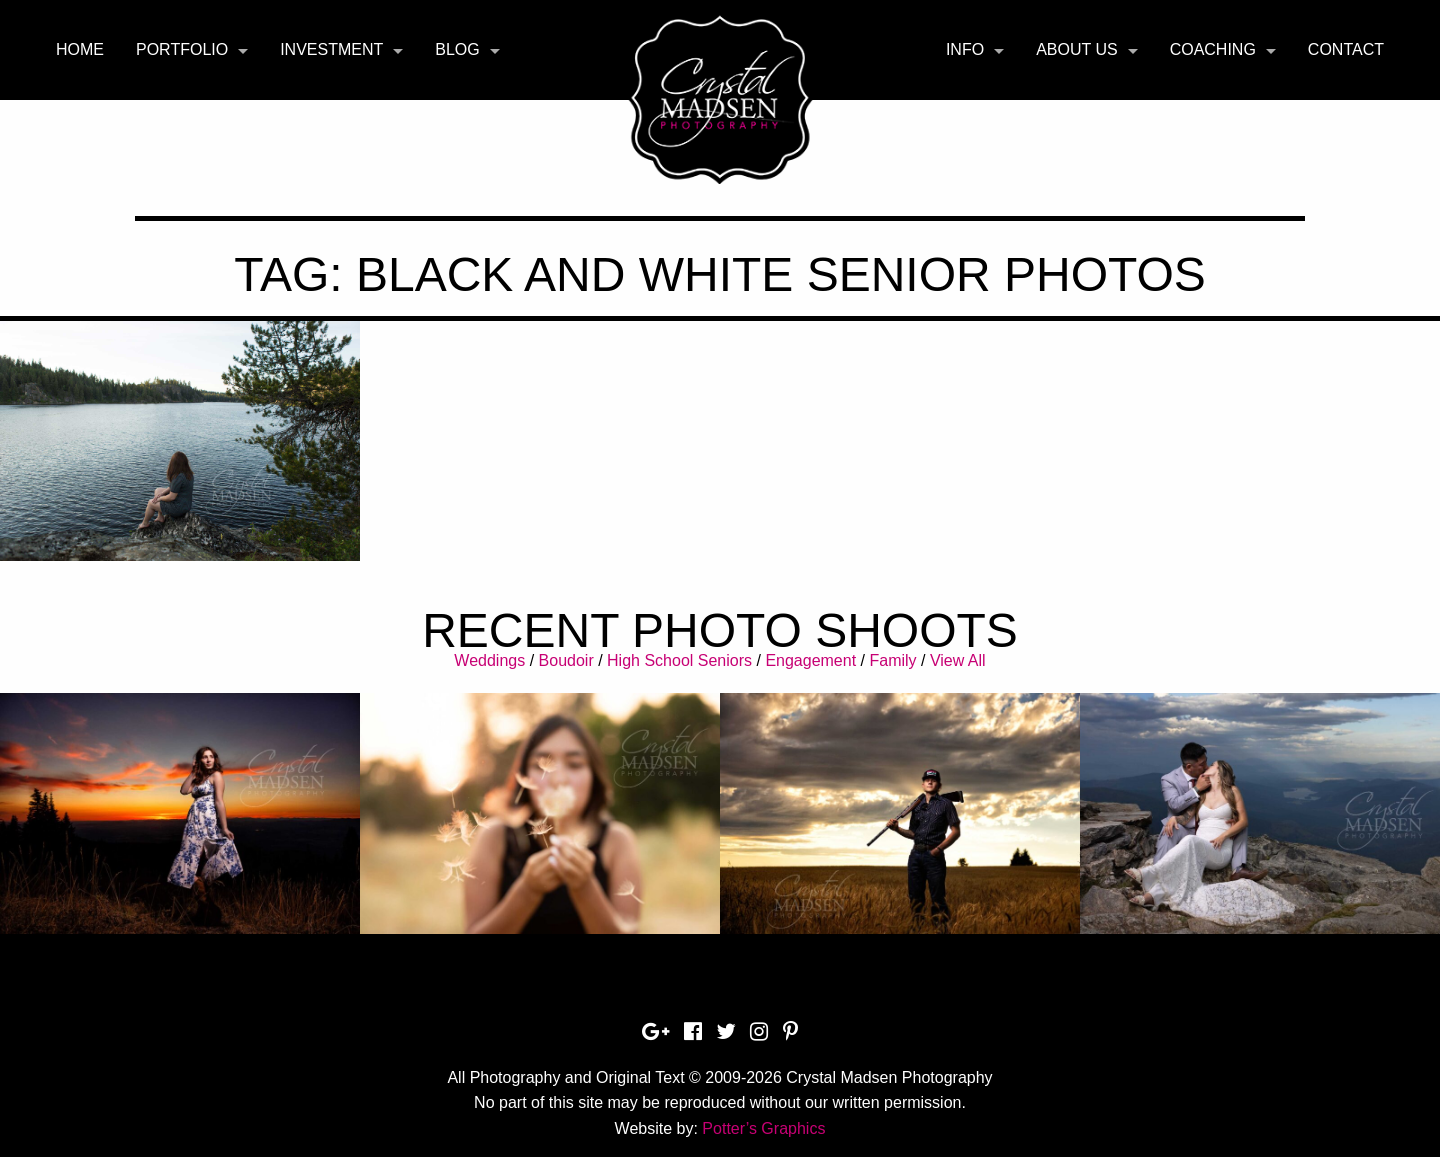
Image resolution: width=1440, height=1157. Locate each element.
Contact (1346, 49)
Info (965, 49)
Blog (457, 49)
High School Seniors (679, 660)
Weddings (489, 660)
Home (80, 49)
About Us (1077, 49)
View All (958, 660)
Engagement (810, 660)
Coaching (1213, 49)
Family (892, 660)
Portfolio (182, 49)
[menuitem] (80, 50)
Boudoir (566, 660)
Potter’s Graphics (763, 1128)
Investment (331, 49)
